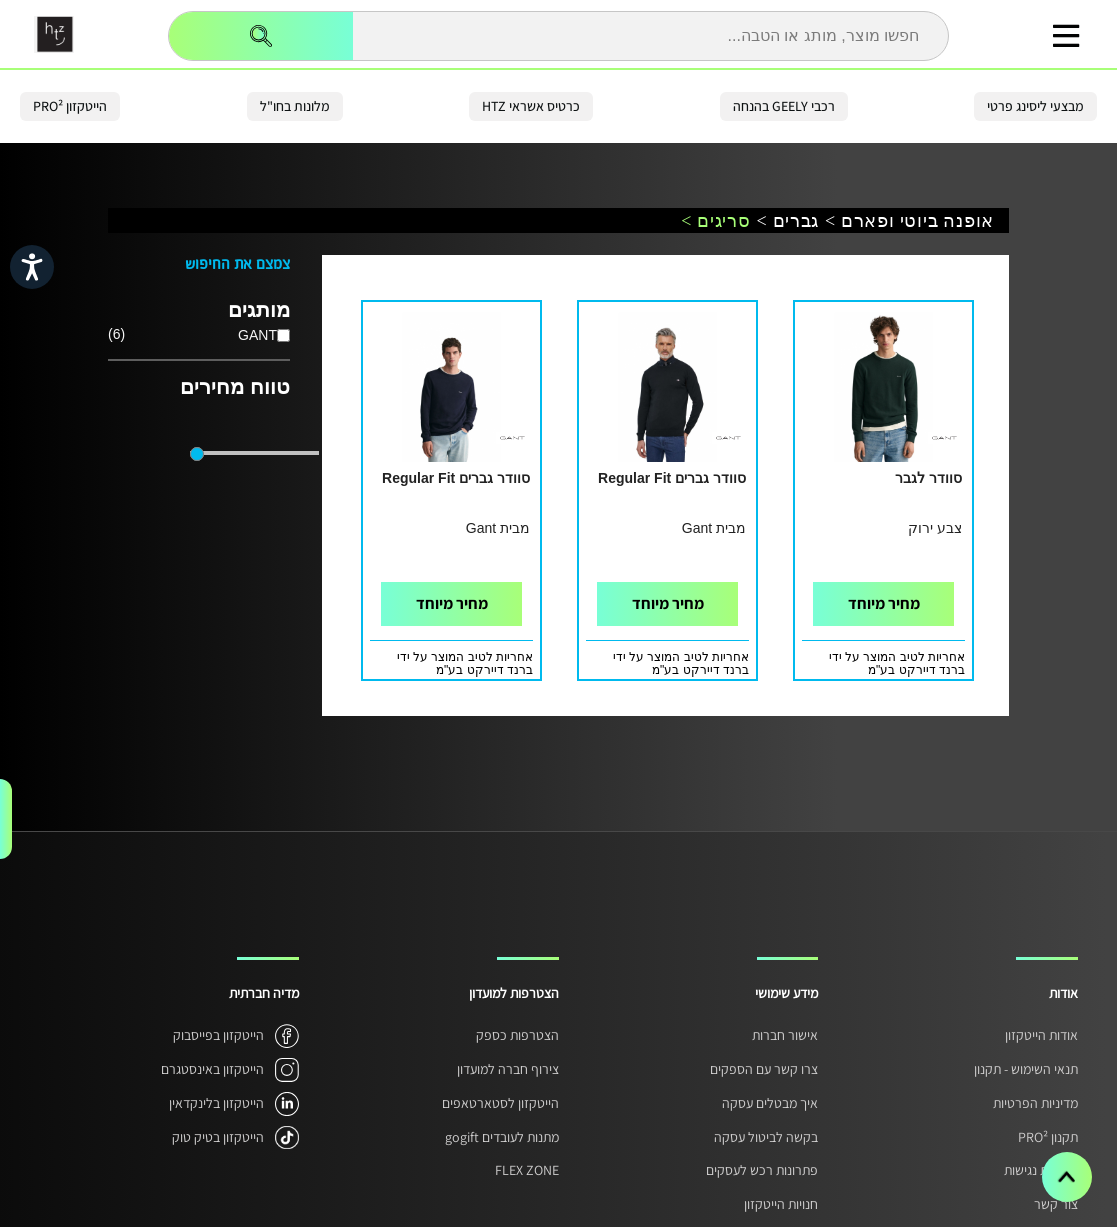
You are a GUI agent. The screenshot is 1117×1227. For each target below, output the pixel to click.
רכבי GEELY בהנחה (784, 106)
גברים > (787, 221)
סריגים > (715, 221)
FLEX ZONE (527, 1170)
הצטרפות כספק (517, 1035)
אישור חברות (785, 1035)
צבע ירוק (935, 528)
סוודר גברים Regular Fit (672, 478)
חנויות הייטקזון (781, 1204)
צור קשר (1056, 1204)
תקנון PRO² (1048, 1137)
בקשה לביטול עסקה (766, 1137)
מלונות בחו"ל (295, 106)
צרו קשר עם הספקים (764, 1069)
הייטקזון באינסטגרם (212, 1069)
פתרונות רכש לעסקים (762, 1170)
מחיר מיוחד (884, 603)
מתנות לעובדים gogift (502, 1137)
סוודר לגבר (928, 478)
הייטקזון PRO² (70, 106)
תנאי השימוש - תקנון (1026, 1069)
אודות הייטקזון (1041, 1035)
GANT (257, 335)
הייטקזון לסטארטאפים (500, 1103)
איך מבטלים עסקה (770, 1103)
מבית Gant (714, 528)
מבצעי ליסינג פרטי (1035, 106)
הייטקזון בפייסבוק (218, 1035)
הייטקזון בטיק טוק (218, 1137)
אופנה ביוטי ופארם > (909, 221)
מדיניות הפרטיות (1035, 1103)
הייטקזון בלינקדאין (216, 1103)
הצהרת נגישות (1041, 1170)
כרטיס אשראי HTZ (531, 106)
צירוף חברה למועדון (508, 1069)
